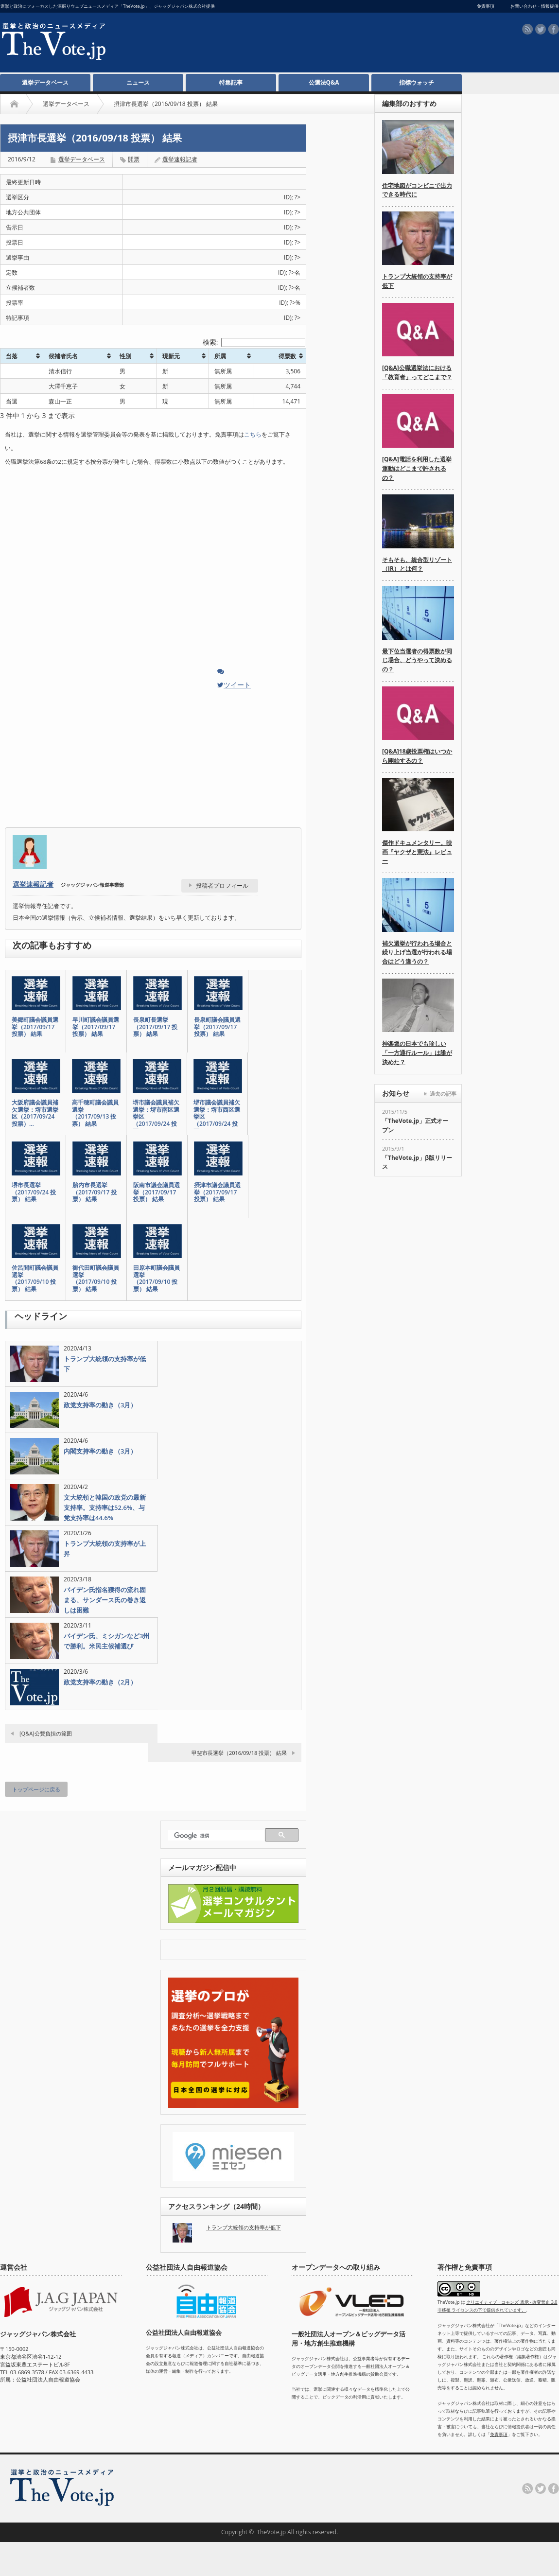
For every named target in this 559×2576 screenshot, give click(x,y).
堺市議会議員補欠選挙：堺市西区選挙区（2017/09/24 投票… (216, 1116)
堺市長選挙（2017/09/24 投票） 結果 (34, 1192)
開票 (134, 159)
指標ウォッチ (416, 82)
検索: (254, 342)
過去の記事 (443, 1093)
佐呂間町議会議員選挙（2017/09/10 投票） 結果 (35, 1278)
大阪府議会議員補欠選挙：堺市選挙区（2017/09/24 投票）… (35, 1113)
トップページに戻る (36, 1789)
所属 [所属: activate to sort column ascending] (220, 356)
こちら (253, 434)
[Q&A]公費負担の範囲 (45, 1733)
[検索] (218, 1836)
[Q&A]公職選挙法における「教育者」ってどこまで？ (417, 372)
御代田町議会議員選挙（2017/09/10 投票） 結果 (95, 1278)
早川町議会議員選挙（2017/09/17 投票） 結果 (95, 1026)
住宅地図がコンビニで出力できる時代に (417, 190)
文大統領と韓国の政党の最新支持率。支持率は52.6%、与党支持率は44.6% (105, 1507)
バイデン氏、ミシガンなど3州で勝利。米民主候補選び (106, 1640)
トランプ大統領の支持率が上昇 (105, 1548)
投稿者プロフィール (222, 885)
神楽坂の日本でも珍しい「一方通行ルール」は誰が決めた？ (417, 1052)
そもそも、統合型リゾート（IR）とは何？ (417, 564)
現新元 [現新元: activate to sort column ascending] (171, 356)
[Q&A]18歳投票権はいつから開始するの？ (417, 756)
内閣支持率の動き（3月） (100, 1451)
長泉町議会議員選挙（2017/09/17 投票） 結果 (217, 1026)
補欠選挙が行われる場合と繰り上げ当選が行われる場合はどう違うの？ (417, 952)
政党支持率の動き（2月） (100, 1682)
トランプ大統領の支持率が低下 (105, 1363)
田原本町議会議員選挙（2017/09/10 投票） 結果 (156, 1278)
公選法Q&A (324, 82)
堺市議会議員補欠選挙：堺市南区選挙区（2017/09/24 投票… (156, 1116)
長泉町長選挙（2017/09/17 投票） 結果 (155, 1026)
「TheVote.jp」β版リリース (417, 1162)
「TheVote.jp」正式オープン (415, 1125)
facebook (553, 29)
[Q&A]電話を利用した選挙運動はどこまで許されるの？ (417, 468)
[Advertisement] (270, 44)
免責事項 (498, 2434)
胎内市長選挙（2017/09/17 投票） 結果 (94, 1192)
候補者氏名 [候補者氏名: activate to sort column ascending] (63, 356)
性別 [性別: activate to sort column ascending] (125, 356)
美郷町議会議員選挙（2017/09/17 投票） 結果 (35, 1026)
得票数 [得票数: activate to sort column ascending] (287, 356)
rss (527, 29)
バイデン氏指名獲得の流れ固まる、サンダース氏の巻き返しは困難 (105, 1599)
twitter (540, 29)
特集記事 (231, 82)
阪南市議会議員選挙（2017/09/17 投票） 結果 (156, 1192)
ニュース (138, 82)
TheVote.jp (271, 2532)
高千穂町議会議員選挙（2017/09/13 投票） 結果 (95, 1113)
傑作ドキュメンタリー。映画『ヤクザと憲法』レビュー (417, 852)
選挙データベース (45, 82)
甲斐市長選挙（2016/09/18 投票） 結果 (239, 1752)
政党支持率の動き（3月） (100, 1405)
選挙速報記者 (179, 159)
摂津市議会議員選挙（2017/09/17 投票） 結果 (217, 1192)
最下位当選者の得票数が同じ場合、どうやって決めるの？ (417, 660)
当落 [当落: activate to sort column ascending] (11, 356)
